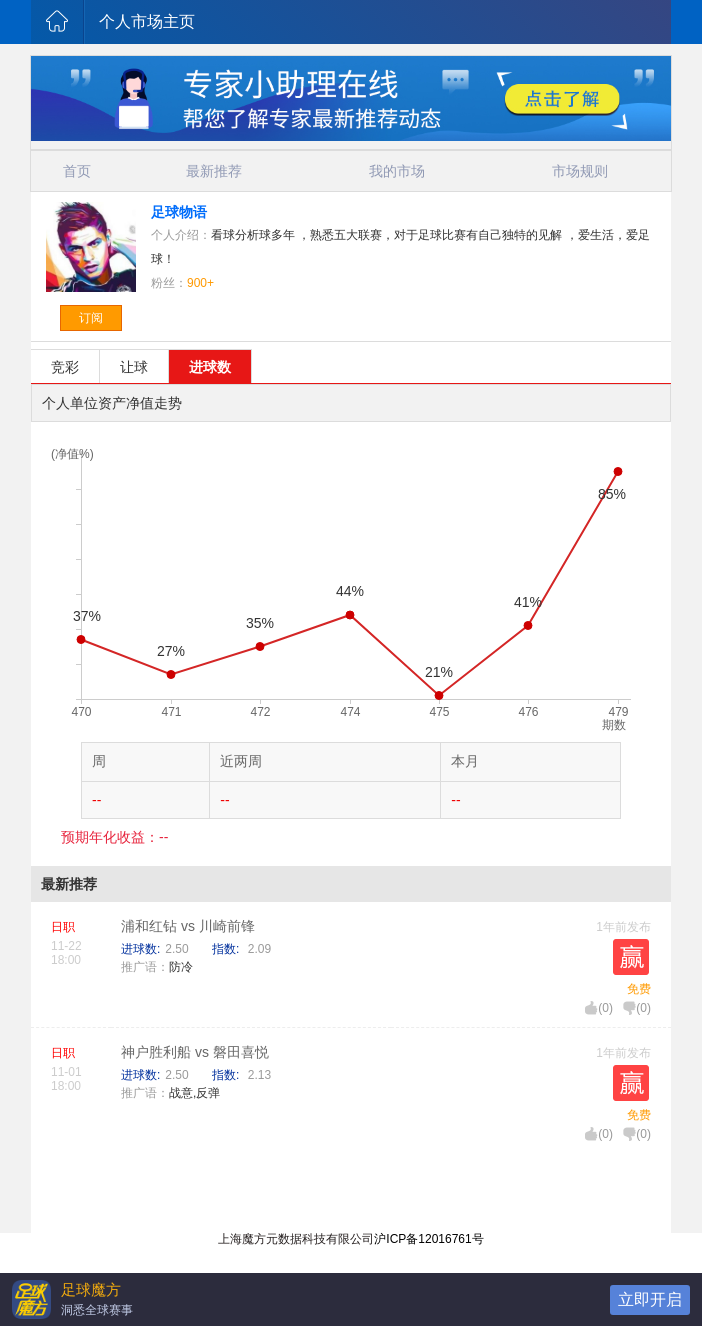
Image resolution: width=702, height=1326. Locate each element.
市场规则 (580, 171)
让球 (134, 367)
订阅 (91, 318)
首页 (77, 171)
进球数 (210, 367)
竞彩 (65, 367)
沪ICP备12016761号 (428, 1239)
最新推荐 (214, 171)
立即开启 (650, 1299)
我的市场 (397, 171)
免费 (639, 989)
